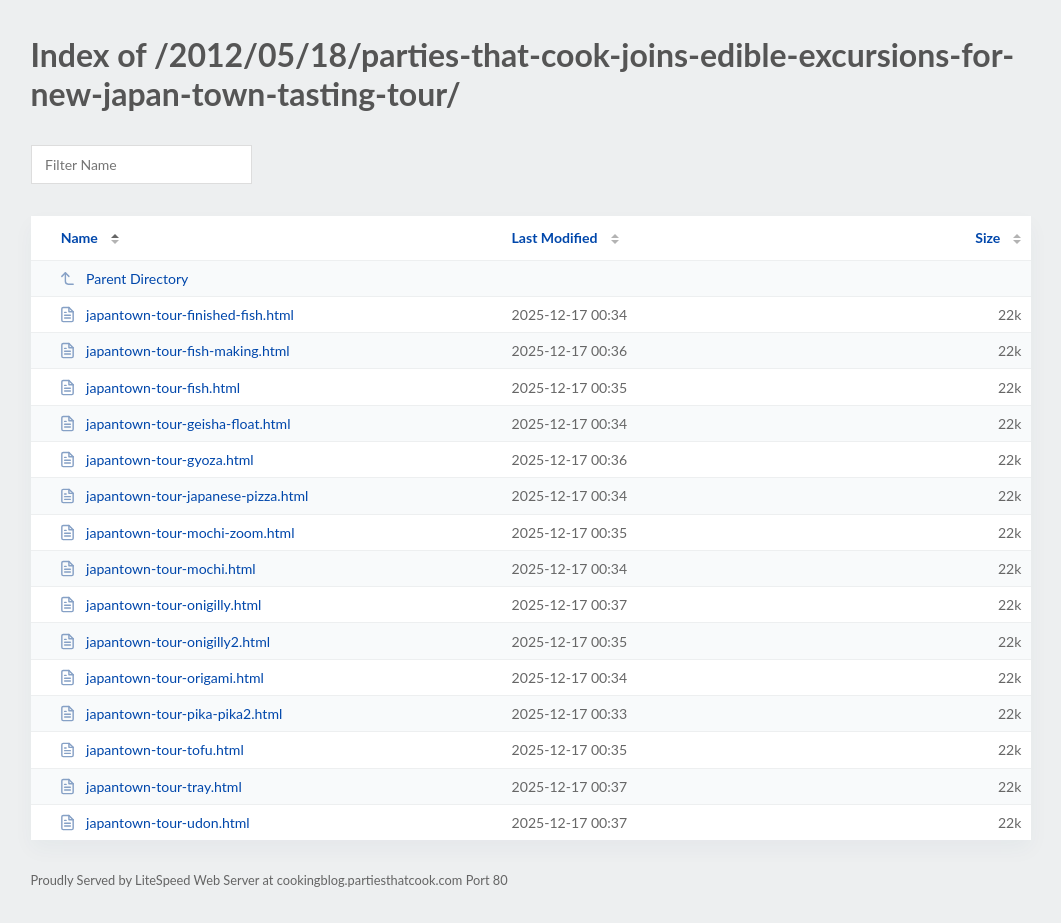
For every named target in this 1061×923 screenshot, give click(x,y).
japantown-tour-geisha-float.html (175, 423)
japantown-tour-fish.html (149, 387)
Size (987, 237)
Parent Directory (124, 278)
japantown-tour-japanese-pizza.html (184, 495)
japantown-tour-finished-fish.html (176, 314)
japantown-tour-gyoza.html (156, 459)
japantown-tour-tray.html (150, 786)
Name (79, 237)
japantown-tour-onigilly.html (160, 604)
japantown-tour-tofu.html (151, 749)
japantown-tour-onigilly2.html (164, 641)
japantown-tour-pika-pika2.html (171, 713)
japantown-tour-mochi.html (157, 568)
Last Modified (555, 237)
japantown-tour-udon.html (154, 822)
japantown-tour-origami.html (161, 677)
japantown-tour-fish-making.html (174, 350)
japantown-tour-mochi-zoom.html (177, 532)
